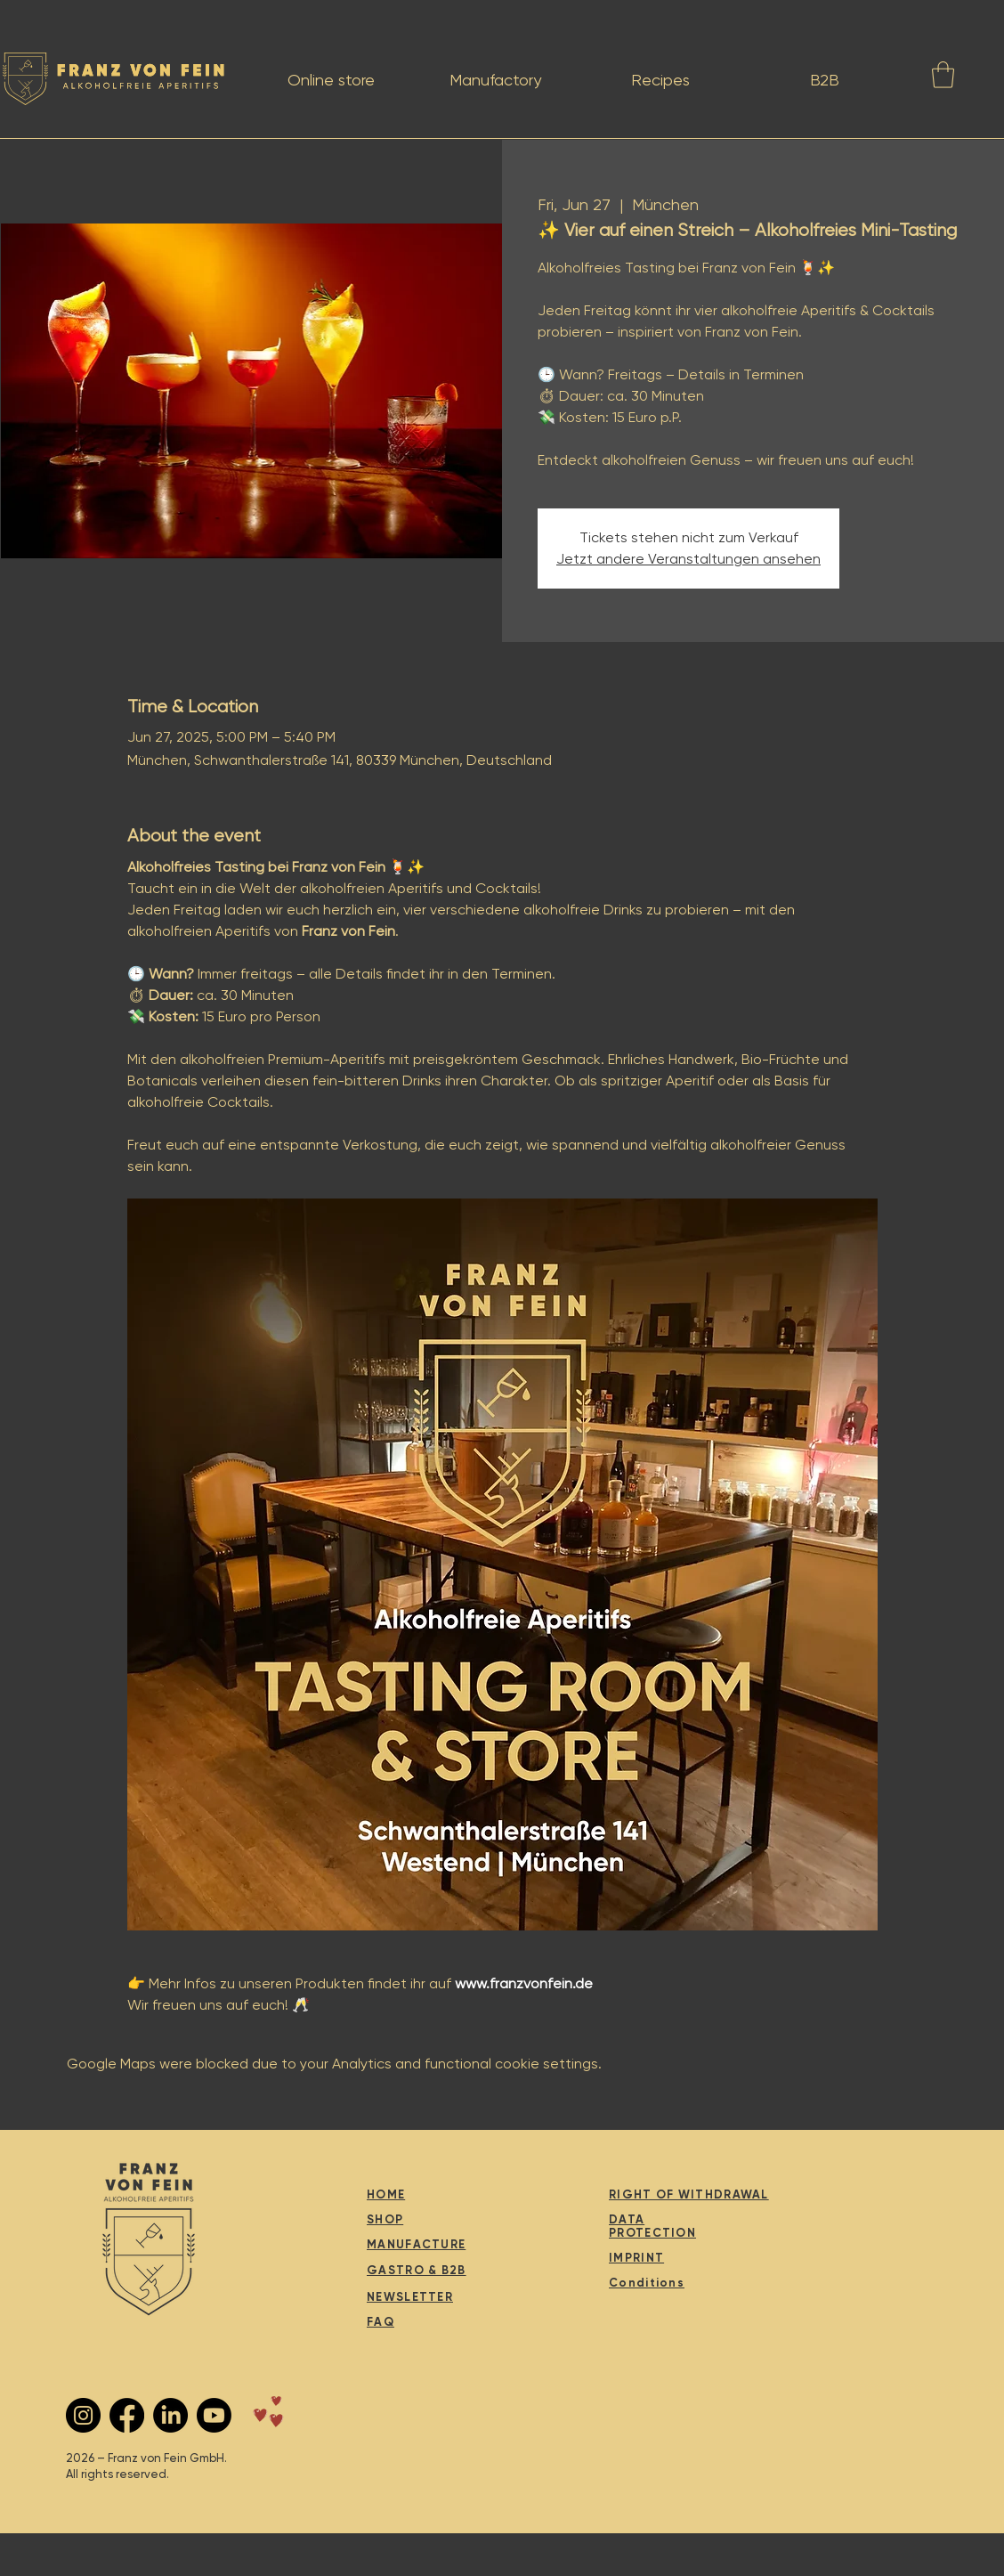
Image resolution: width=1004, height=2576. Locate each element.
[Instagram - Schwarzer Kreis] (83, 2415)
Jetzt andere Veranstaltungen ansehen (688, 558)
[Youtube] (214, 2415)
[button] (943, 74)
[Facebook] (126, 2415)
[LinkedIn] (170, 2415)
